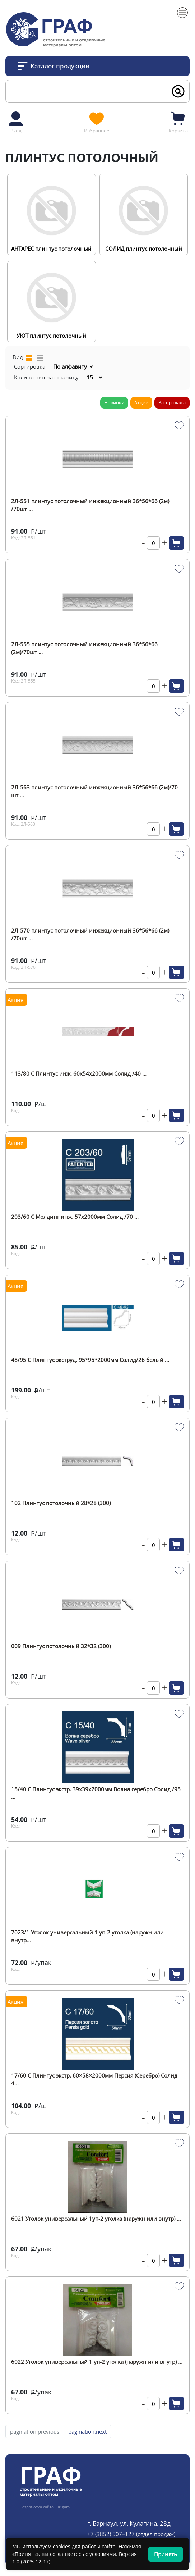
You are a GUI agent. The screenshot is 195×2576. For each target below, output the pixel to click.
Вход (15, 122)
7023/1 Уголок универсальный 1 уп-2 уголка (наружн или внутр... (87, 1936)
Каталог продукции (60, 65)
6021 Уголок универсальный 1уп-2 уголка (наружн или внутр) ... (96, 2218)
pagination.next (87, 2431)
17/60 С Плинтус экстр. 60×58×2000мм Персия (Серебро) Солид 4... (94, 2079)
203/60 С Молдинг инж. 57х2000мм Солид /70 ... (75, 1216)
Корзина (178, 122)
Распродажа (172, 402)
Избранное (96, 122)
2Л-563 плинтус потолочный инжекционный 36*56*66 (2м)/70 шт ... (94, 791)
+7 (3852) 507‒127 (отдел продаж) (131, 2534)
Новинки (114, 402)
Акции (141, 402)
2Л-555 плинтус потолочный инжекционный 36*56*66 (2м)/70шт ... (84, 648)
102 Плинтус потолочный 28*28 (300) (61, 1502)
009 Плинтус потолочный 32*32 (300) (61, 1646)
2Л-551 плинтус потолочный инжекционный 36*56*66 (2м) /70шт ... (90, 504)
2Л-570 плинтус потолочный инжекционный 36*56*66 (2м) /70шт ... (90, 934)
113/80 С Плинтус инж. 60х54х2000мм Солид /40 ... (79, 1073)
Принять (165, 2554)
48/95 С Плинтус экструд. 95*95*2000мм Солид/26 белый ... (90, 1359)
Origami (63, 2506)
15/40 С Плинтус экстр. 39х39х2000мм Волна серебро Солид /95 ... (96, 1793)
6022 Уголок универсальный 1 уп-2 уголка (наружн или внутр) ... (96, 2361)
